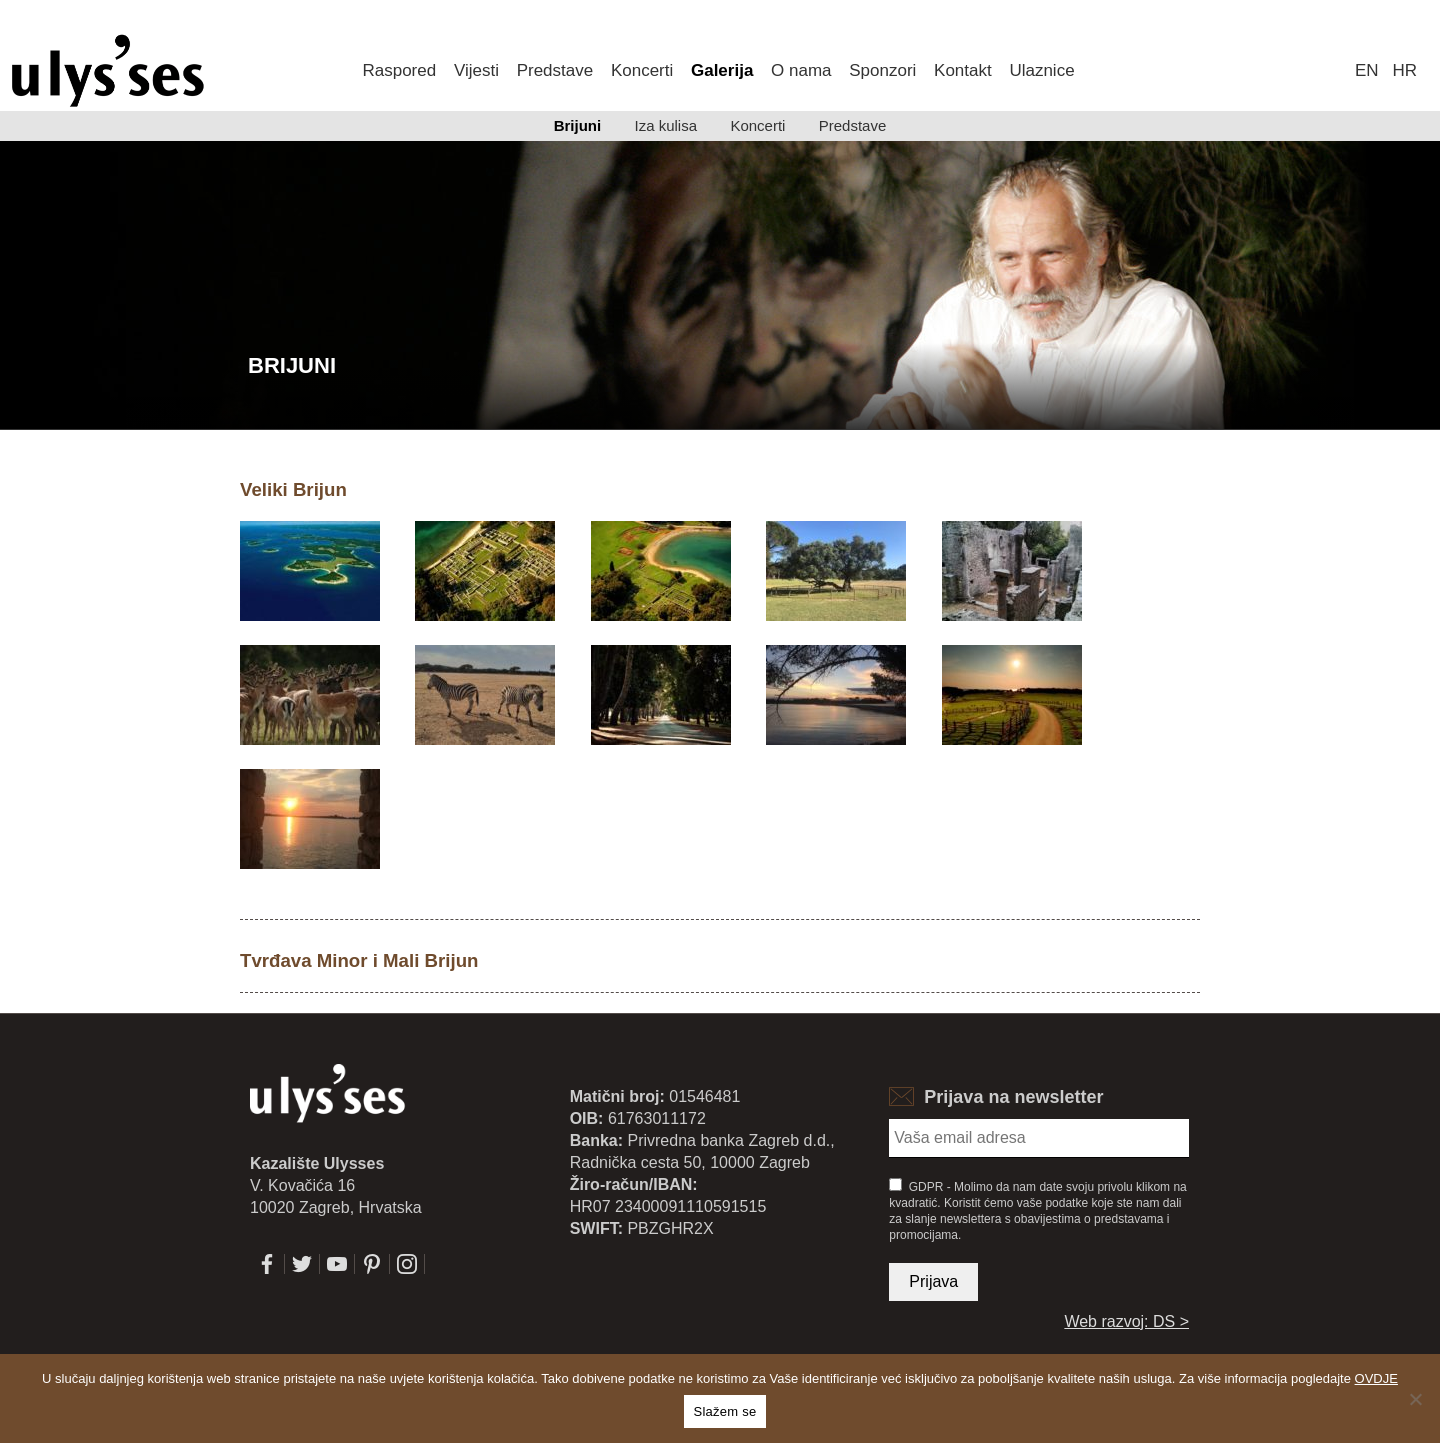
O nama (801, 70)
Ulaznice (1041, 70)
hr (1405, 70)
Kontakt (963, 70)
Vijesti (476, 70)
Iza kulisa (666, 125)
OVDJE (1376, 1378)
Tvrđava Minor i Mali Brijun (359, 960)
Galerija (722, 70)
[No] (1415, 1399)
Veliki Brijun (293, 489)
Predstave (555, 70)
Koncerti (642, 70)
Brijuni (578, 125)
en (1367, 70)
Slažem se (725, 1411)
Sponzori (882, 70)
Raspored (399, 70)
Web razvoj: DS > (1126, 1321)
